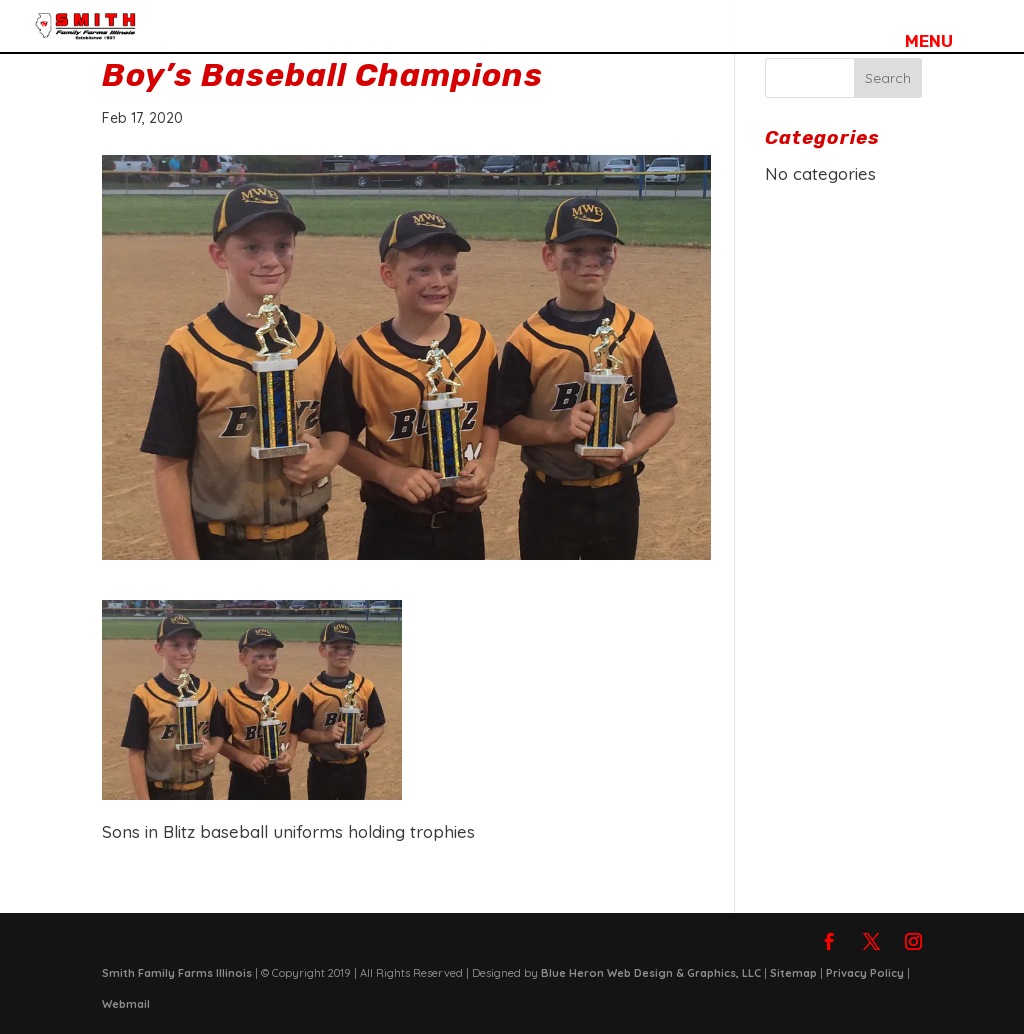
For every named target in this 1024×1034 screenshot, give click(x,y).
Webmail (126, 1004)
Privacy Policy (865, 973)
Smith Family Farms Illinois (177, 973)
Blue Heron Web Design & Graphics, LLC (651, 973)
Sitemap (793, 973)
